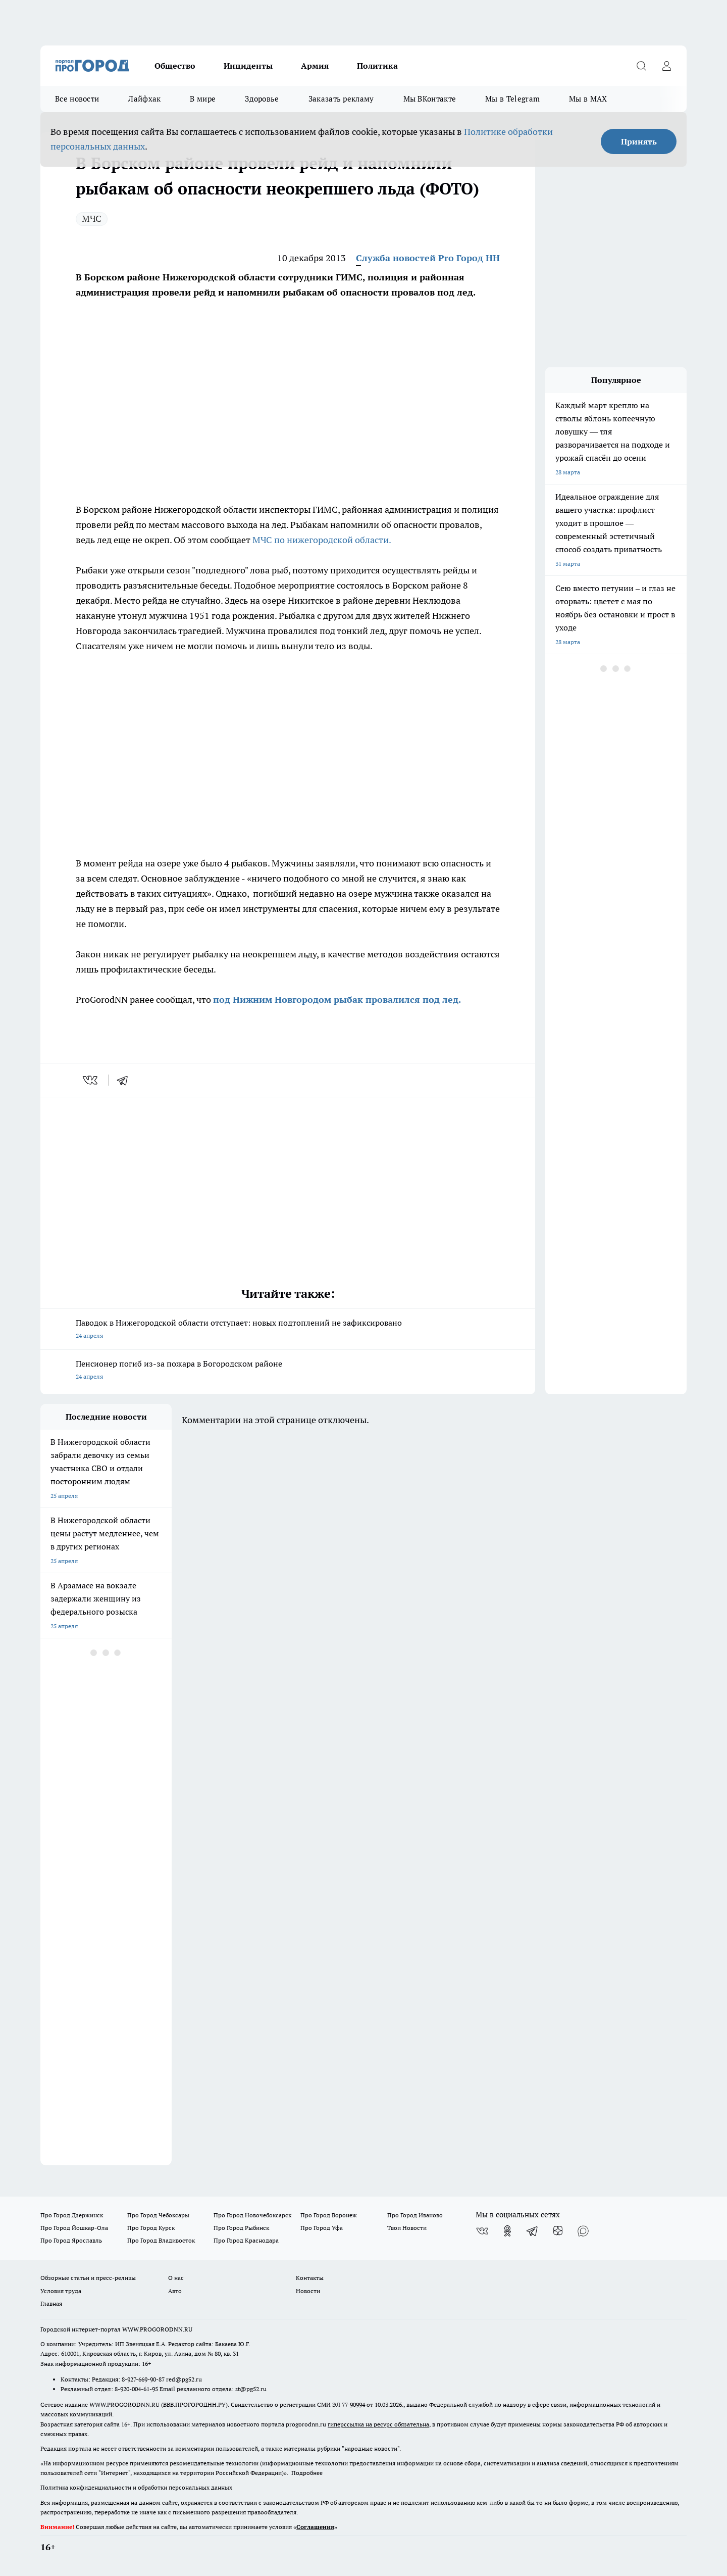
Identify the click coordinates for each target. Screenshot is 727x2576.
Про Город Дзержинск (71, 2215)
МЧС (91, 218)
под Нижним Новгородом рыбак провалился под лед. (337, 999)
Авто (175, 2291)
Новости (308, 2291)
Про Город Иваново (415, 2215)
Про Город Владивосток (161, 2240)
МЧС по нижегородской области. (321, 540)
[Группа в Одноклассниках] (507, 2231)
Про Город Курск (151, 2227)
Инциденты (248, 66)
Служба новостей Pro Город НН (428, 258)
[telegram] (126, 1080)
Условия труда (60, 2291)
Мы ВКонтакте (429, 99)
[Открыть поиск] (641, 66)
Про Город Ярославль (71, 2240)
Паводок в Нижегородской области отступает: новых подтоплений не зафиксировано (288, 1330)
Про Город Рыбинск (241, 2227)
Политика (377, 66)
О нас (176, 2277)
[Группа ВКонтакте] (482, 2231)
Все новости (77, 99)
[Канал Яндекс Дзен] (557, 2231)
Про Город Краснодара (246, 2240)
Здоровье (262, 99)
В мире (203, 99)
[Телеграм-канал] (532, 2231)
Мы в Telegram (512, 99)
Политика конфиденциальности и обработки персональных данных (136, 2487)
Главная (51, 2303)
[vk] (91, 1080)
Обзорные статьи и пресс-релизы (88, 2277)
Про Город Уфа (321, 2227)
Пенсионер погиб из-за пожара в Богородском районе (288, 1370)
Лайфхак (144, 99)
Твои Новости (407, 2227)
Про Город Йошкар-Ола (74, 2227)
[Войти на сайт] (666, 66)
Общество (174, 66)
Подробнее (307, 2472)
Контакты (310, 2277)
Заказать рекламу (341, 99)
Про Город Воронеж (328, 2215)
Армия (315, 66)
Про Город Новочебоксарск (252, 2215)
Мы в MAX (588, 99)
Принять (639, 141)
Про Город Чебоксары (158, 2215)
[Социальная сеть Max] (583, 2231)
